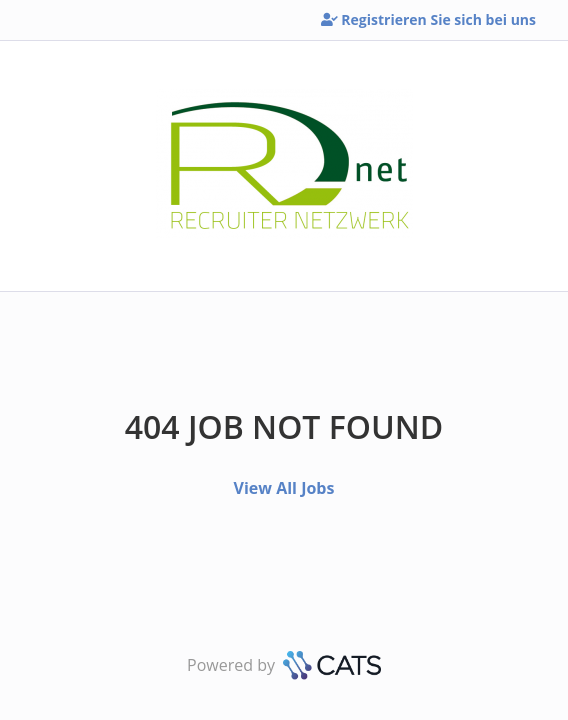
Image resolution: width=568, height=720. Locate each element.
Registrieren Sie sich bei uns (428, 19)
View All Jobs (284, 488)
